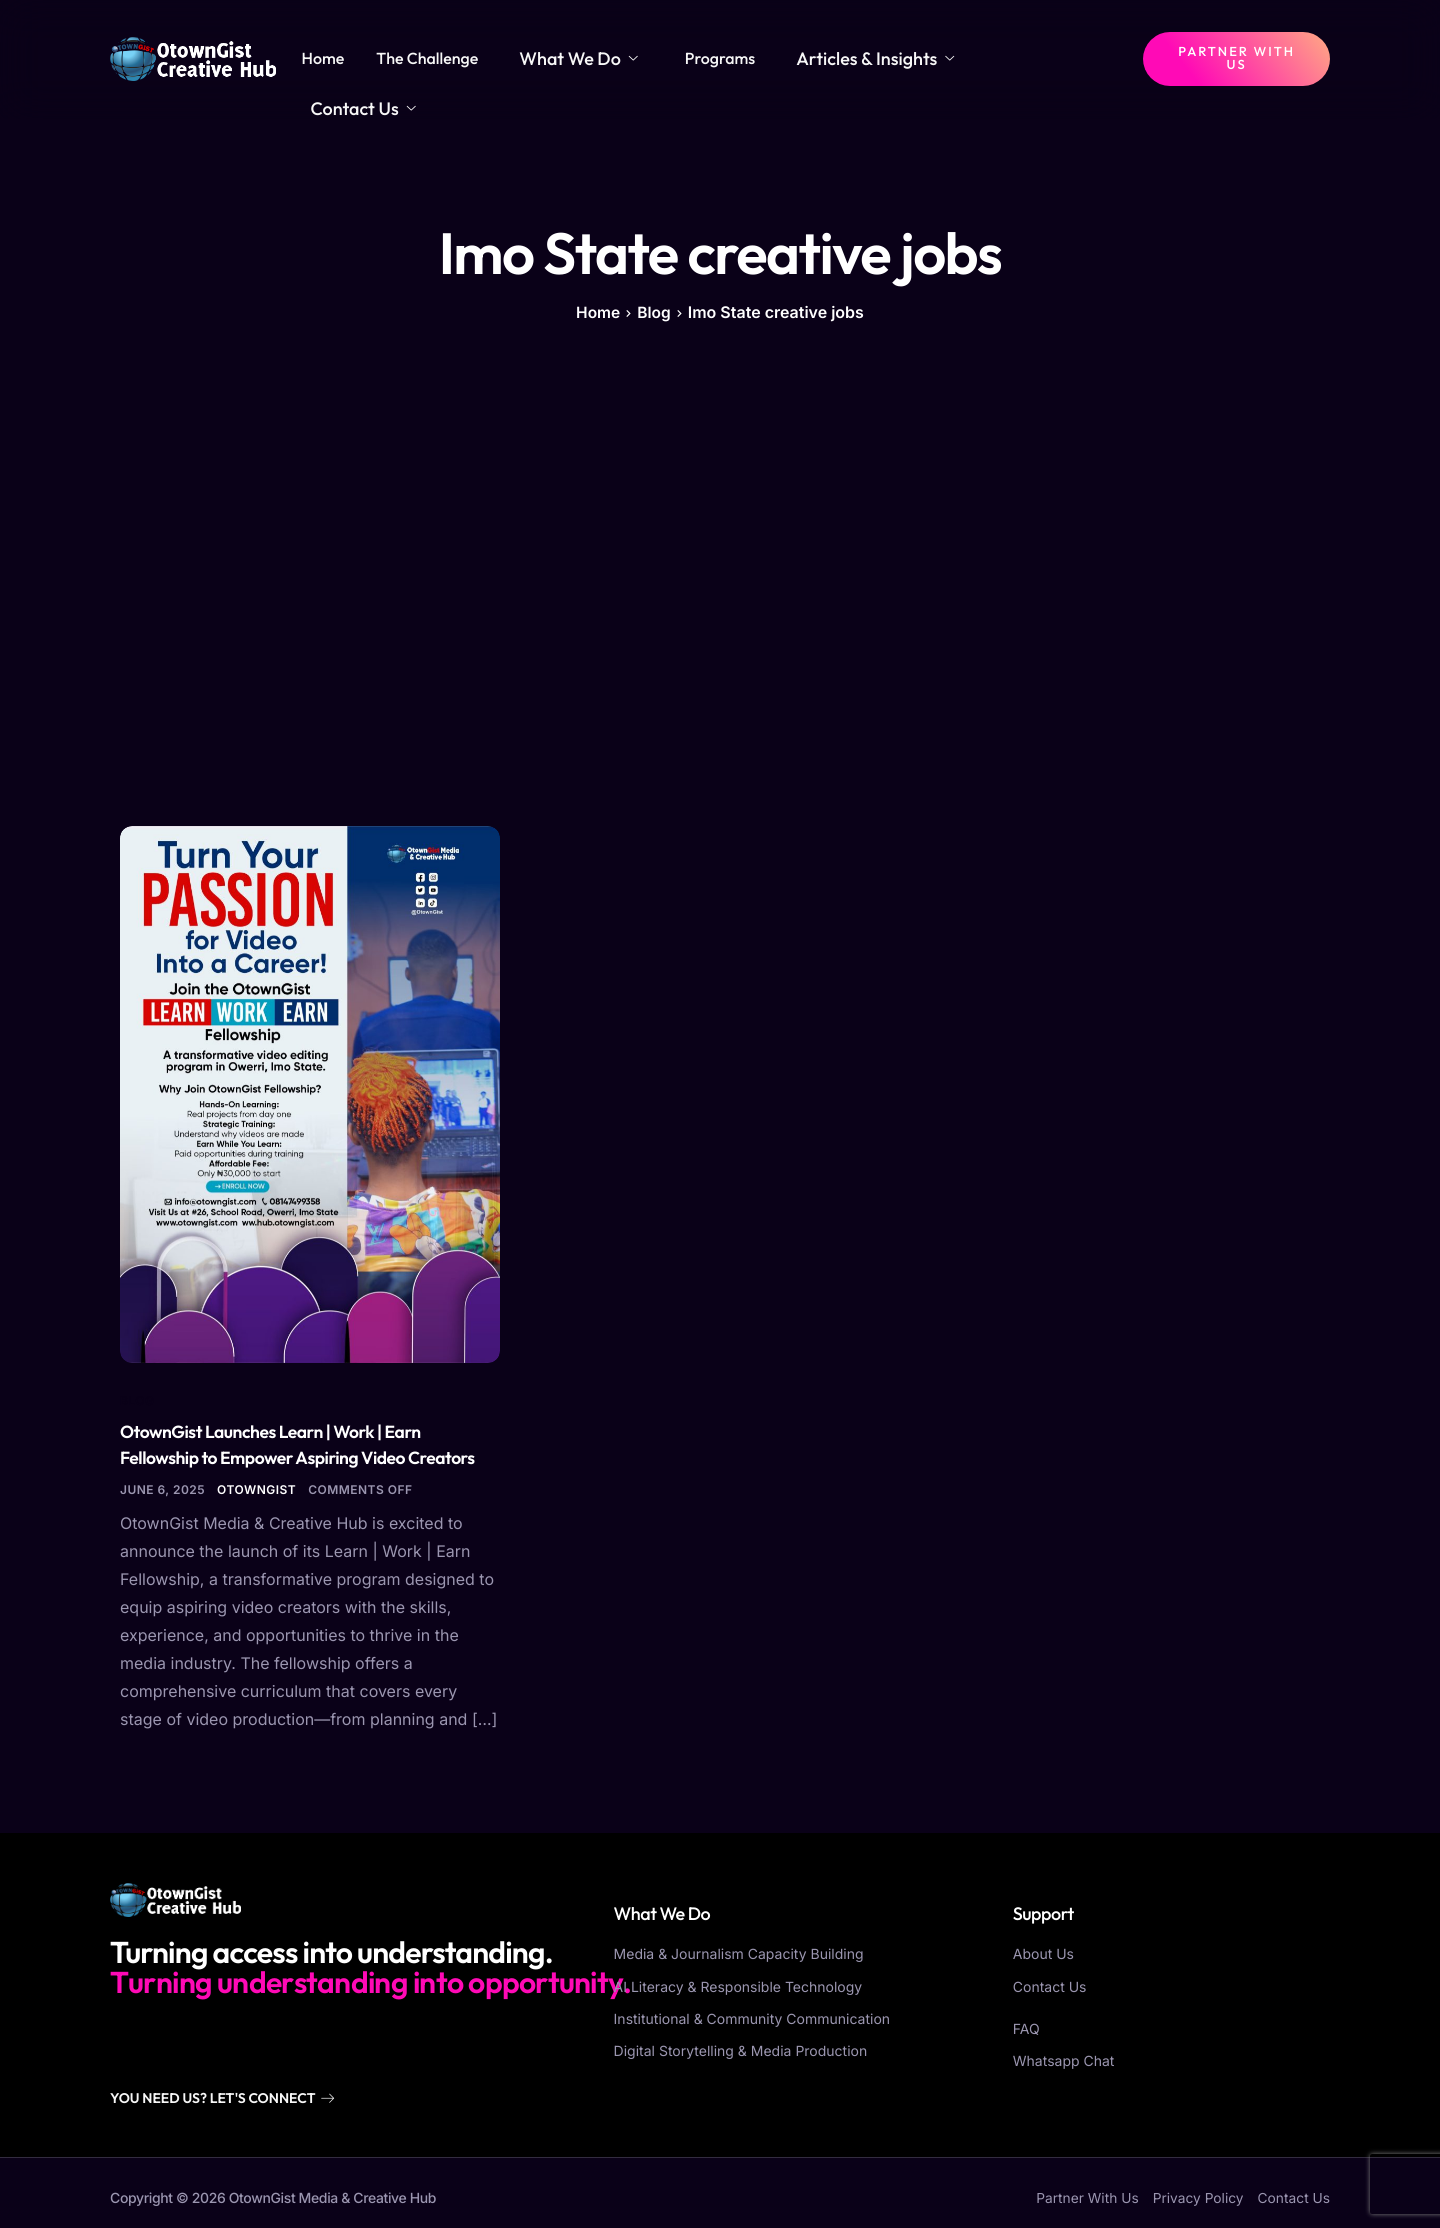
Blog (137, 1397)
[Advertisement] (720, 573)
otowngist (256, 1487)
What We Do (638, 58)
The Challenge (502, 58)
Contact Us (1060, 58)
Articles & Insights (904, 58)
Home (397, 58)
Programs (765, 58)
